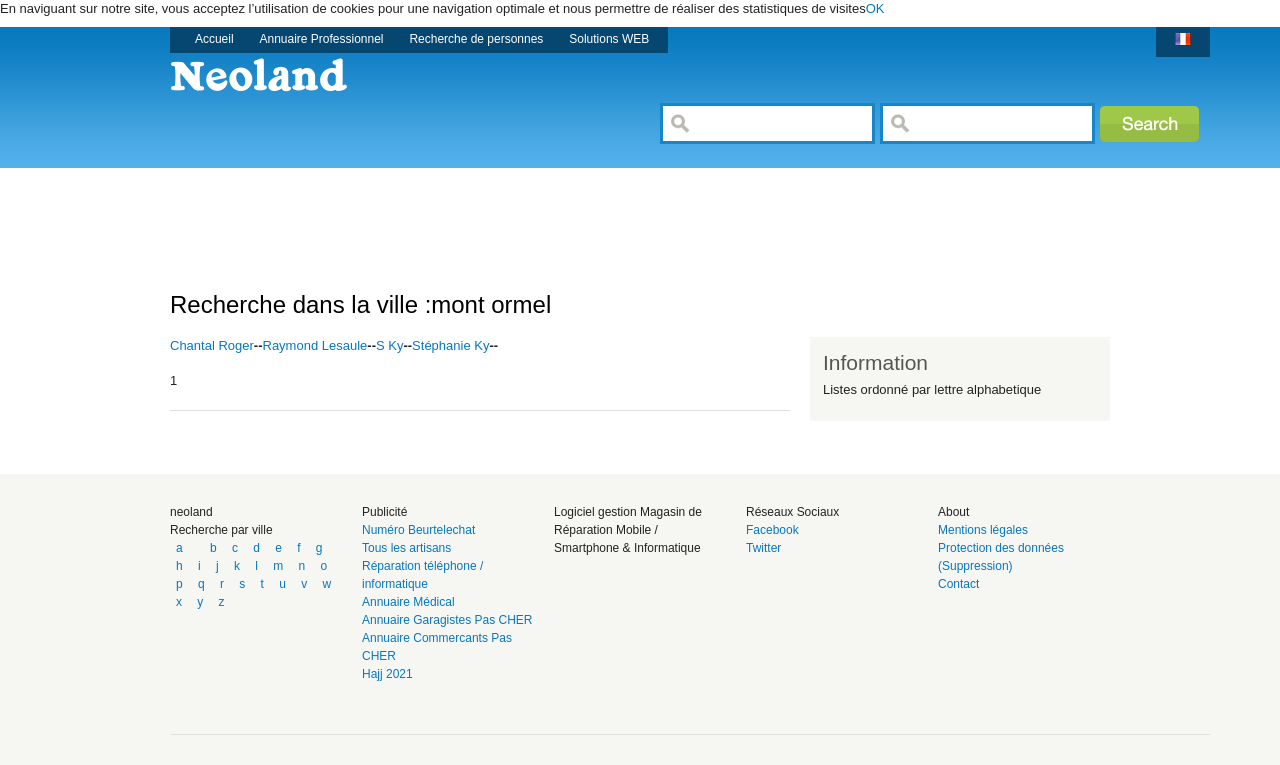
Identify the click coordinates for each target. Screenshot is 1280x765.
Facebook (772, 530)
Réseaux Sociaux (792, 512)
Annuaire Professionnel (322, 39)
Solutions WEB (609, 39)
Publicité (384, 512)
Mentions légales (983, 530)
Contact (958, 584)
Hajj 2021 (387, 674)
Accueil (214, 39)
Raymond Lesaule (315, 345)
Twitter (763, 548)
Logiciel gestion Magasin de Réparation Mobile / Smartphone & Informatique (628, 530)
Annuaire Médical (408, 602)
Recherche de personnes (476, 39)
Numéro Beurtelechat (418, 530)
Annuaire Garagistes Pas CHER (447, 620)
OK (875, 8)
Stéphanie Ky (450, 345)
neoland (191, 512)
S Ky (389, 345)
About (953, 512)
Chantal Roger (212, 345)
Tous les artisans (406, 548)
